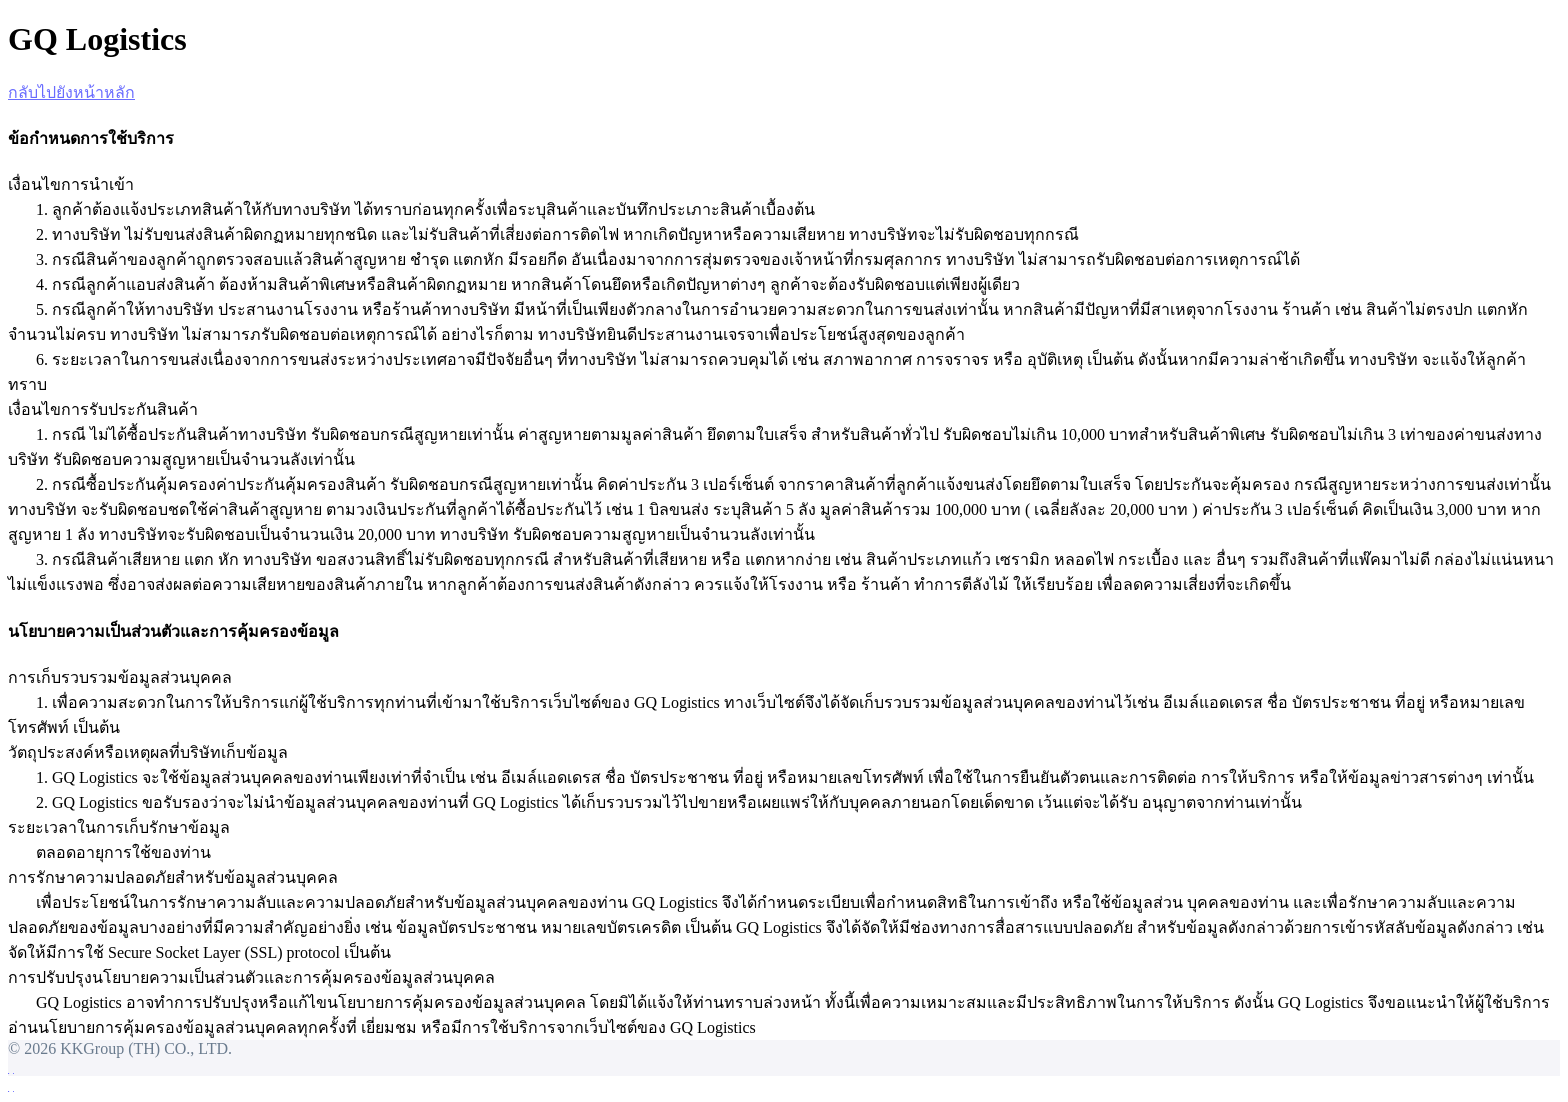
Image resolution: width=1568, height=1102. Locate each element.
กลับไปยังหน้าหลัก (71, 92)
